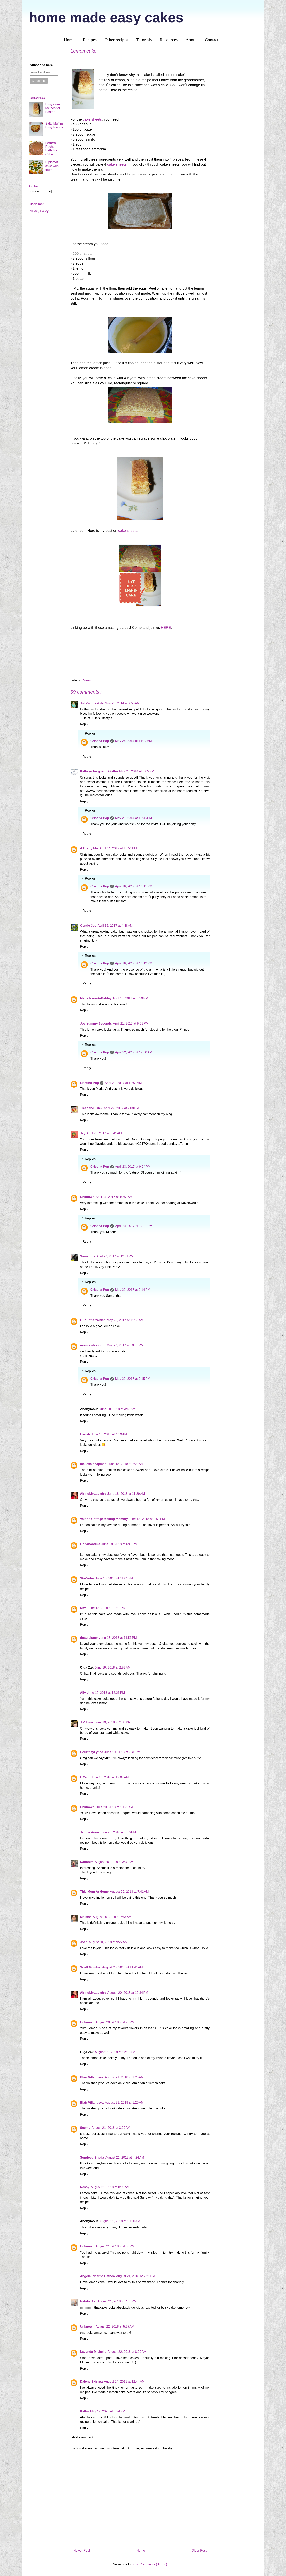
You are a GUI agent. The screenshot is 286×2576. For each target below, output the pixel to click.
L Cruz (85, 1777)
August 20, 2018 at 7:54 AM (112, 1917)
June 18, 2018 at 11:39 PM (107, 1608)
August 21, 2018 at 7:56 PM (117, 2301)
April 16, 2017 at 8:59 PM (130, 998)
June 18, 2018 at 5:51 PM (147, 1519)
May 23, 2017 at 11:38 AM (125, 1320)
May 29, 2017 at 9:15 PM (132, 1378)
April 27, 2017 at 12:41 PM (114, 1256)
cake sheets (92, 119)
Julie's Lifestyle (92, 703)
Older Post (199, 2550)
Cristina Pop (99, 741)
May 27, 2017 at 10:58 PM (125, 1345)
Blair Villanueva (92, 2077)
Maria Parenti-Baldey (95, 998)
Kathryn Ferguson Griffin (99, 771)
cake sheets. (117, 164)
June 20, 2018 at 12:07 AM (110, 1777)
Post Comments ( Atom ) (149, 2564)
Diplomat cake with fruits (52, 165)
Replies (90, 733)
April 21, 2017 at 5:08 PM (130, 1023)
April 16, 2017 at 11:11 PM (133, 886)
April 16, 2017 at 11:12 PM (133, 963)
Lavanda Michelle (93, 2351)
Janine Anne (89, 1832)
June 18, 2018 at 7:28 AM (125, 1464)
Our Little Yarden (93, 1320)
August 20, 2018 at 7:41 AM (129, 1891)
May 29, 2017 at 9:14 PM (132, 1289)
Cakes (86, 680)
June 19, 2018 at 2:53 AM (112, 1667)
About (191, 39)
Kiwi (83, 1608)
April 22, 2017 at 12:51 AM (123, 1083)
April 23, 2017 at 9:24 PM (132, 1166)
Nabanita (87, 1862)
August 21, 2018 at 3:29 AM (111, 2127)
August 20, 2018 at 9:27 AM (108, 1942)
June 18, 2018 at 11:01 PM (114, 1578)
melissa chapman (93, 1464)
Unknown (87, 1197)
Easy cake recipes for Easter (52, 108)
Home (69, 39)
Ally (83, 1692)
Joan (83, 1942)
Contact (211, 39)
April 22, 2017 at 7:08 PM (121, 1108)
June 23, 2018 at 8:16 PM (118, 1832)
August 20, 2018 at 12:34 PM (127, 1992)
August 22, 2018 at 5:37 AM (115, 2326)
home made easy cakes (106, 17)
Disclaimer (36, 204)
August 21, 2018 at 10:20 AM (120, 2221)
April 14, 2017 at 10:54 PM (118, 848)
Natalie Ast (88, 2301)
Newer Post (81, 2550)
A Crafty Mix (89, 848)
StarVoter (87, 1578)
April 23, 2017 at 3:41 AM (104, 1133)
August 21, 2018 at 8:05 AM (110, 2187)
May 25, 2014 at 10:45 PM (133, 818)
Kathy (84, 2411)
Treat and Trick (91, 1108)
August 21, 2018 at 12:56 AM (115, 2052)
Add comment (82, 2437)
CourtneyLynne (91, 1752)
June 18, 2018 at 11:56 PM (118, 1637)
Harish (85, 1434)
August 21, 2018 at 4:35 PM (115, 2246)
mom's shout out (92, 1345)
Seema (85, 2127)
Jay (82, 1133)
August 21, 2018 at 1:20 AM (124, 2077)
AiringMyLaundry (93, 1493)
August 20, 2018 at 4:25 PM (115, 2022)
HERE (166, 628)
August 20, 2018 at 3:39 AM (114, 1862)
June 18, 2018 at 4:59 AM (109, 1434)
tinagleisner (89, 1637)
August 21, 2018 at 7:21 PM (135, 2276)
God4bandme (90, 1544)
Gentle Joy (88, 925)
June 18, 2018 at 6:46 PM (119, 1544)
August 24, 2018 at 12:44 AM (124, 2381)
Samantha (87, 1256)
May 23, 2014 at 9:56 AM (122, 703)
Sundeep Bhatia (92, 2157)
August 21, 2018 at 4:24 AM (124, 2157)
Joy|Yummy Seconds (96, 1023)
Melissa (86, 1917)
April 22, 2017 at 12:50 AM (133, 1052)
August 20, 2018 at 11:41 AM (122, 1967)
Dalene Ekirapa (91, 2381)
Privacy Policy (39, 211)
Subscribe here (41, 65)
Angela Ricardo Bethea (97, 2276)
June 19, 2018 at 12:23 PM (106, 1692)
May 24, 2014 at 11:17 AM (133, 741)
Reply (84, 724)
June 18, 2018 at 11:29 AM (126, 1493)
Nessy (84, 2187)
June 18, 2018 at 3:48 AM (117, 1409)
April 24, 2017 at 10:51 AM (114, 1197)
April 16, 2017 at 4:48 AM (115, 925)
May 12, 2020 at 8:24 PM (107, 2411)
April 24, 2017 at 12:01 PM (133, 1226)
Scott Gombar (90, 1967)
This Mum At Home (94, 1891)
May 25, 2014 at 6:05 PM (136, 771)
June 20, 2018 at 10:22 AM (114, 1807)
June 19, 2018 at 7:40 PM (122, 1752)
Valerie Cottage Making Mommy (104, 1519)
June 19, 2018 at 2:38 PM (113, 1722)
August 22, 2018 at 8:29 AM (127, 2351)
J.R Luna (87, 1722)
